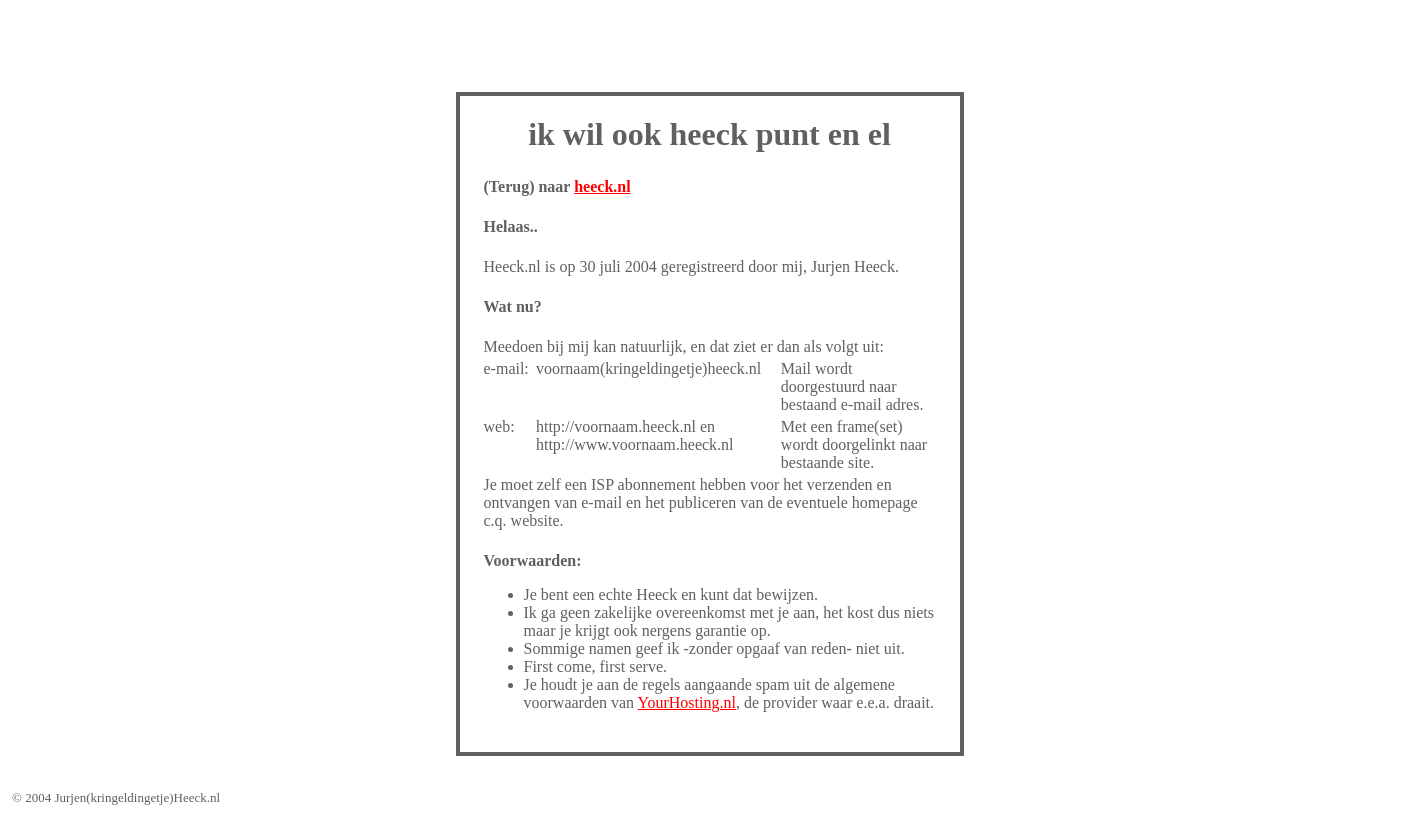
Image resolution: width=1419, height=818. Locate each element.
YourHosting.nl (687, 702)
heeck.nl (602, 186)
